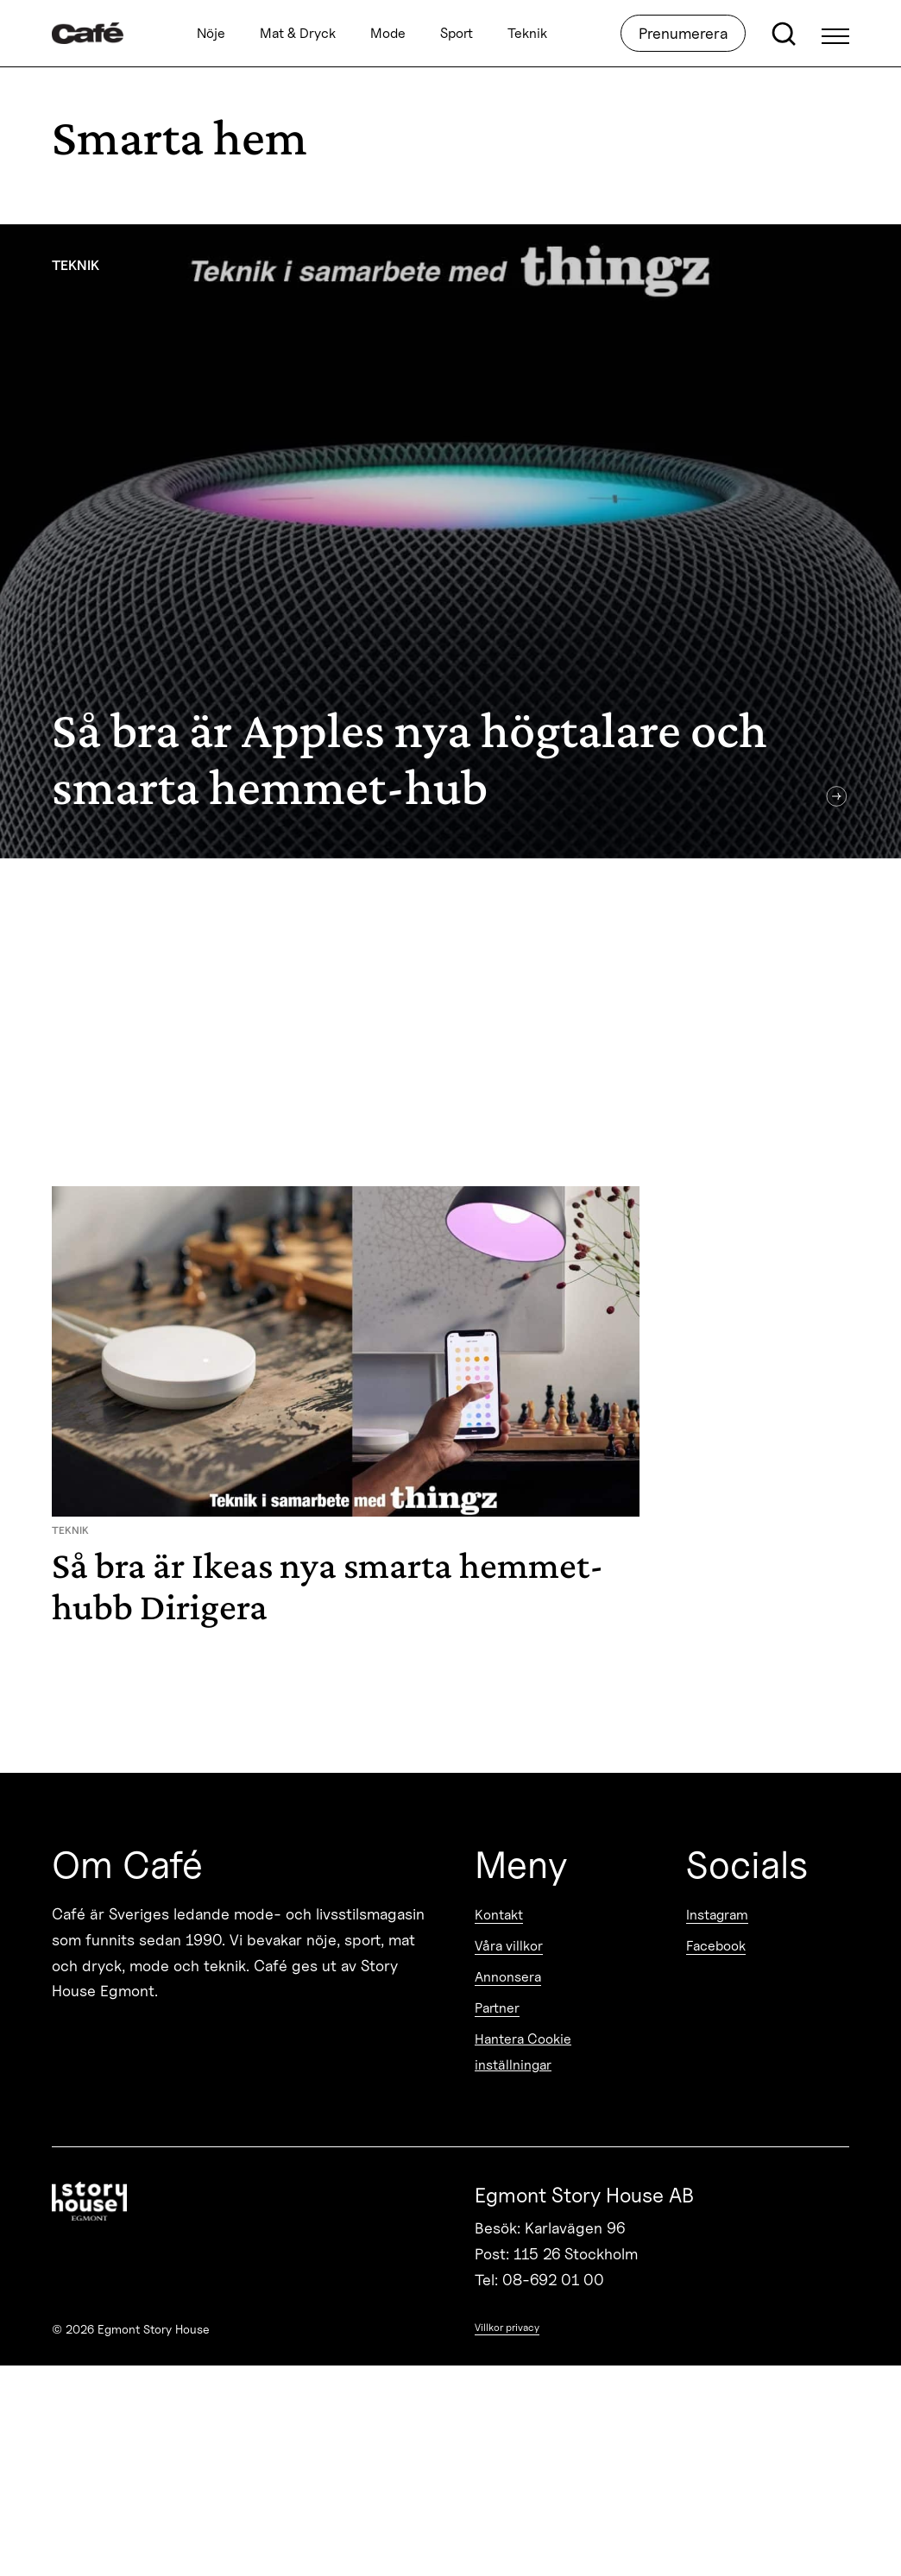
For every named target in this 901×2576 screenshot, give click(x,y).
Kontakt (499, 1915)
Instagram (717, 1915)
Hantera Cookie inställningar (523, 2052)
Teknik (527, 33)
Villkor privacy (507, 2327)
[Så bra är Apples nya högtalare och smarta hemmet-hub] (450, 541)
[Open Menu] (835, 33)
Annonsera (508, 1977)
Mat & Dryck (298, 33)
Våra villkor (509, 1946)
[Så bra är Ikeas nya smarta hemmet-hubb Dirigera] (346, 1414)
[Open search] (783, 33)
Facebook (716, 1946)
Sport (456, 33)
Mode (388, 33)
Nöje (211, 33)
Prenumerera (683, 33)
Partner (497, 2008)
